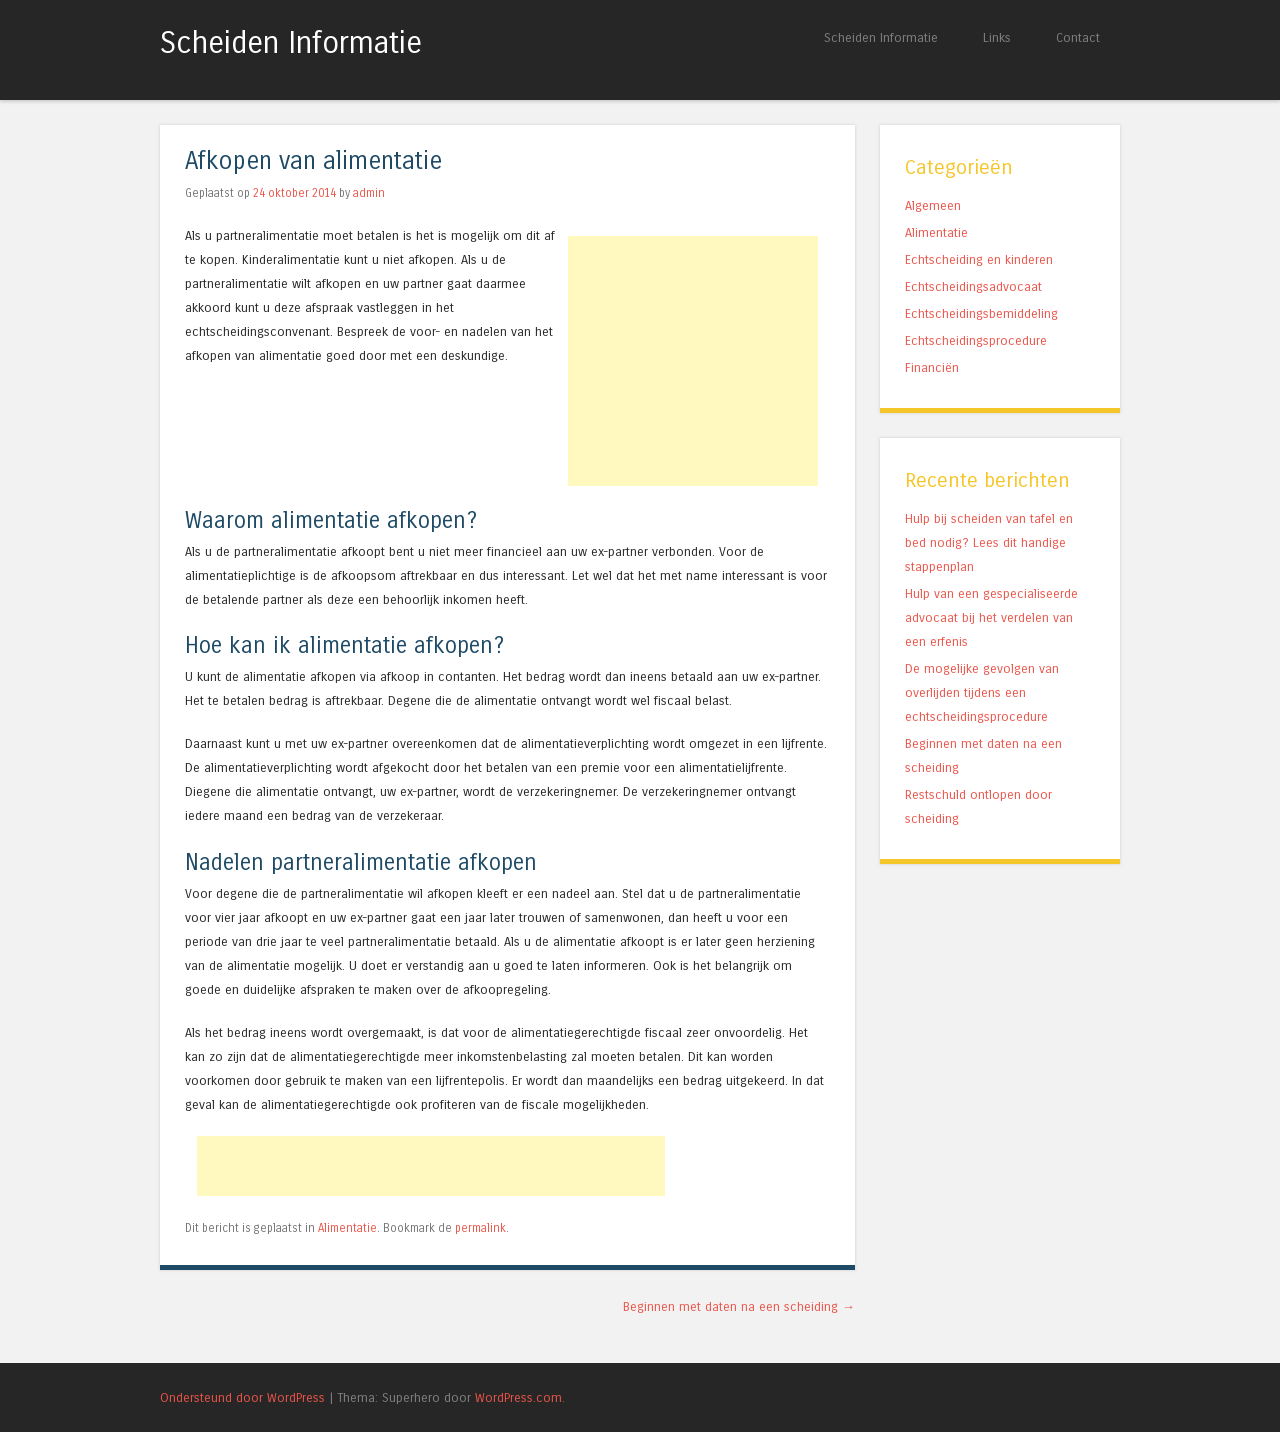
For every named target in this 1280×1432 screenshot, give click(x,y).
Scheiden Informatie (291, 43)
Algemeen (933, 205)
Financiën (932, 367)
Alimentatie (347, 1228)
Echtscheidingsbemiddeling (981, 313)
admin (369, 193)
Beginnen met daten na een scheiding (739, 1306)
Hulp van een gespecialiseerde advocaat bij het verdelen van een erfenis (991, 617)
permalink (480, 1228)
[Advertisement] (693, 361)
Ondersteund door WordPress (242, 1397)
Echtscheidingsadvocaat (973, 286)
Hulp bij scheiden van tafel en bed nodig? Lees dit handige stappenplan (989, 542)
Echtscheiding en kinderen (979, 259)
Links (997, 37)
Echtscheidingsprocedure (976, 340)
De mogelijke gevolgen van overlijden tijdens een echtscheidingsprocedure (982, 692)
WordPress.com (518, 1397)
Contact (1078, 37)
